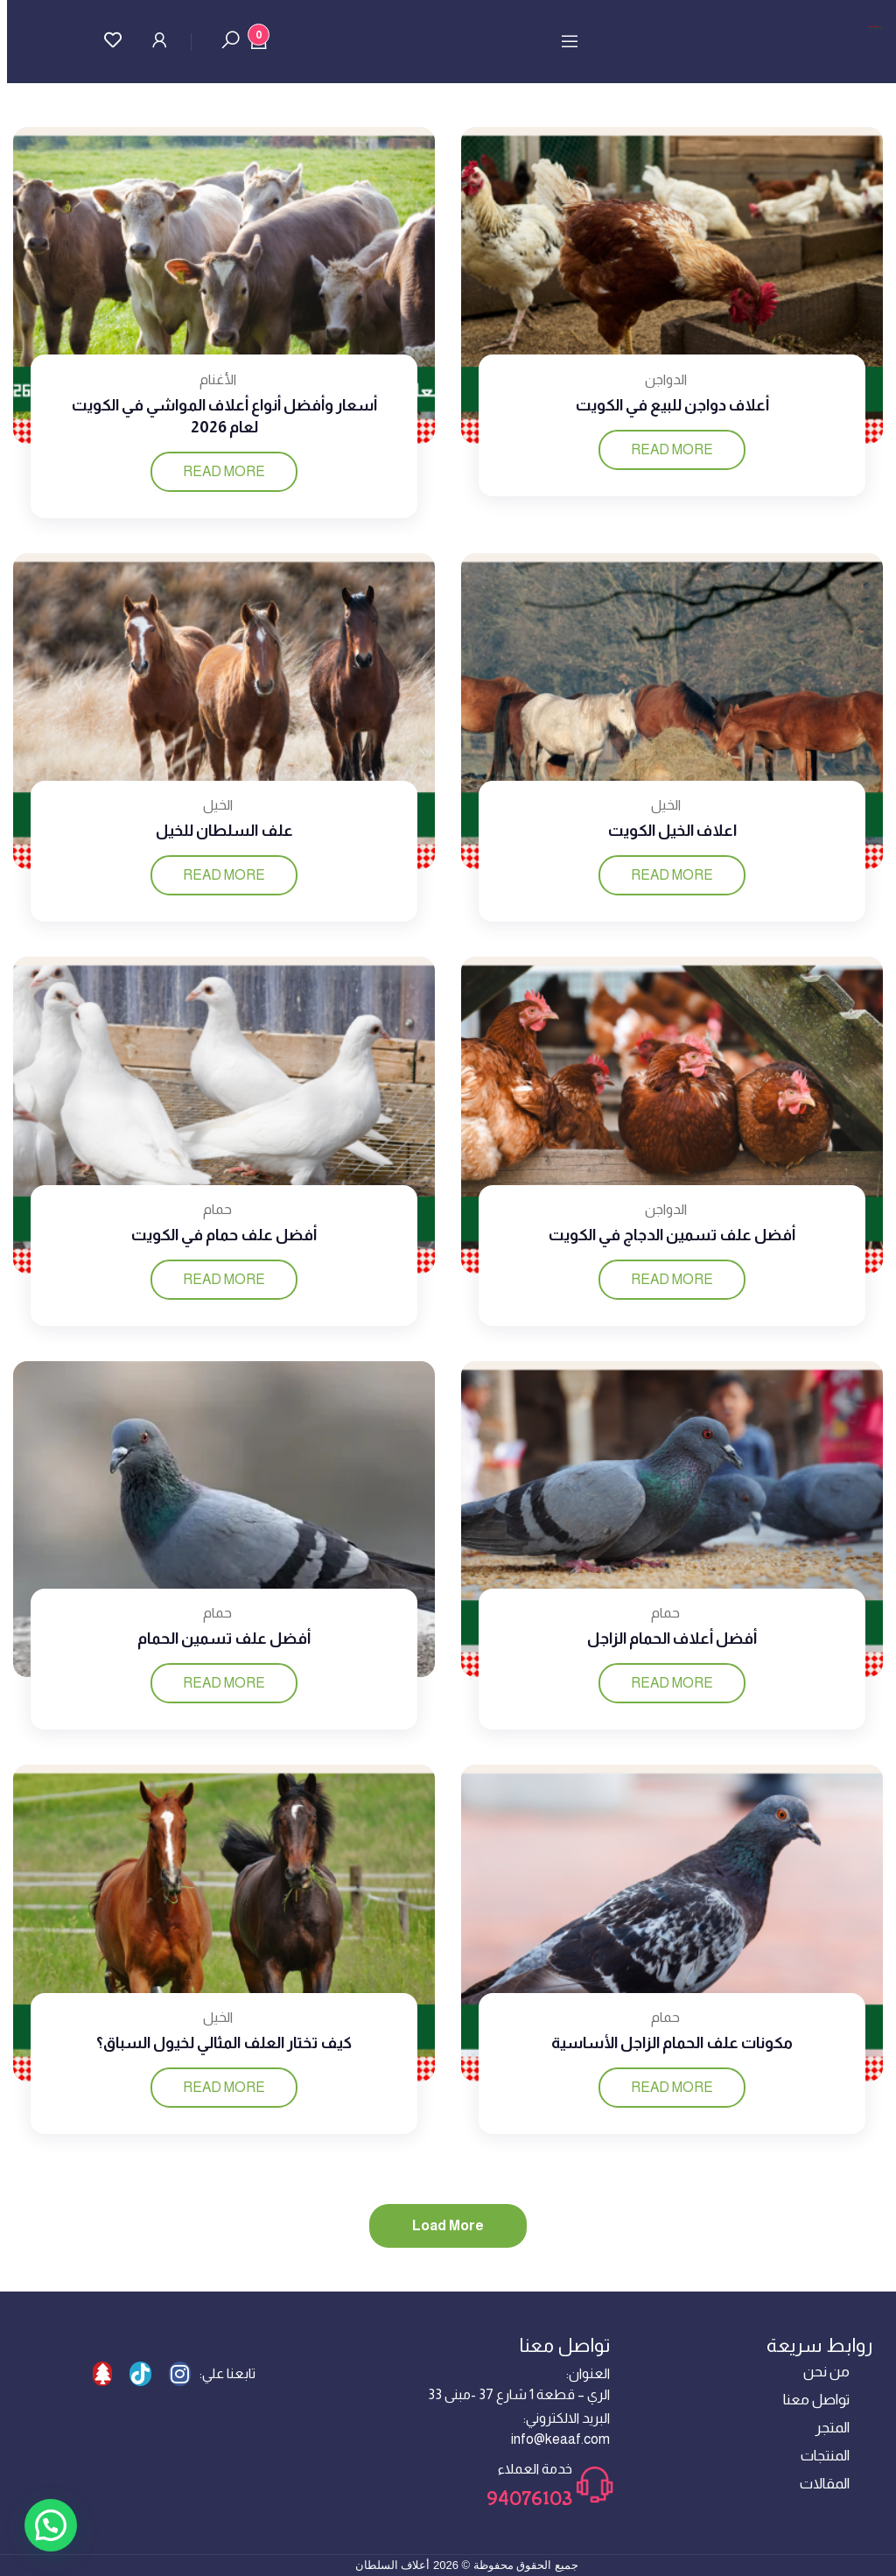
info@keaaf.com (560, 2439)
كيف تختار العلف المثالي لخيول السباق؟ (224, 2043)
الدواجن (666, 379)
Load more (448, 2225)
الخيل (666, 804)
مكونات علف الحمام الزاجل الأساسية (672, 2043)
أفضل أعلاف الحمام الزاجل (672, 1638)
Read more (672, 449)
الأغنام (218, 379)
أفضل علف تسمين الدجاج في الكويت (672, 1235)
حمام (217, 1209)
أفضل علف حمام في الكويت (224, 1235)
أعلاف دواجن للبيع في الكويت (672, 405)
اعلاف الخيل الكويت (672, 830)
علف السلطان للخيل (224, 830)
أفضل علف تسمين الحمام (224, 1638)
